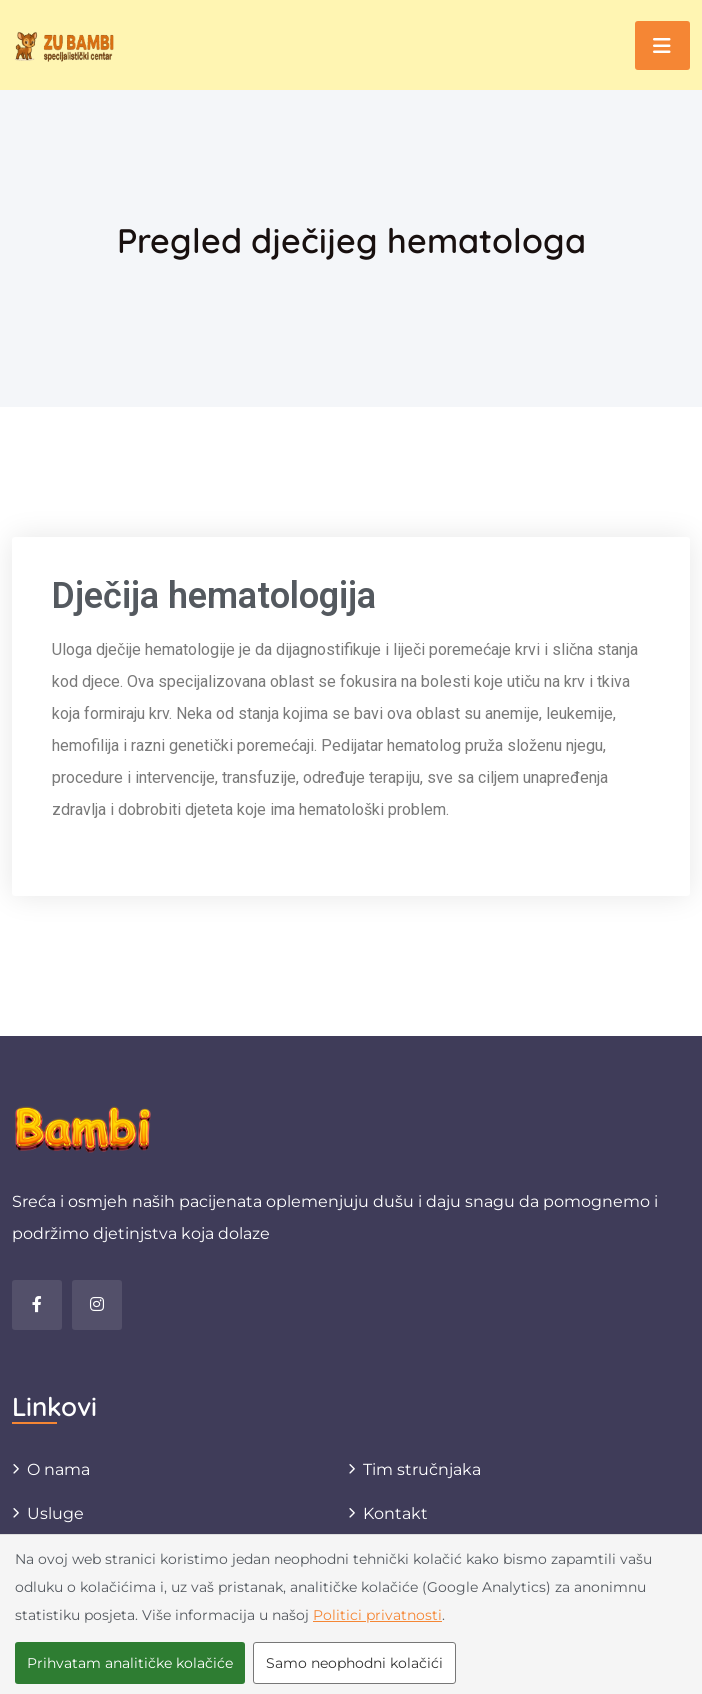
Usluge (55, 1513)
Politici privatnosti (377, 1615)
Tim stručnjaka (422, 1469)
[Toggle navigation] (662, 45)
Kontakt (395, 1513)
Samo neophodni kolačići (354, 1663)
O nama (58, 1469)
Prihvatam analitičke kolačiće (130, 1663)
